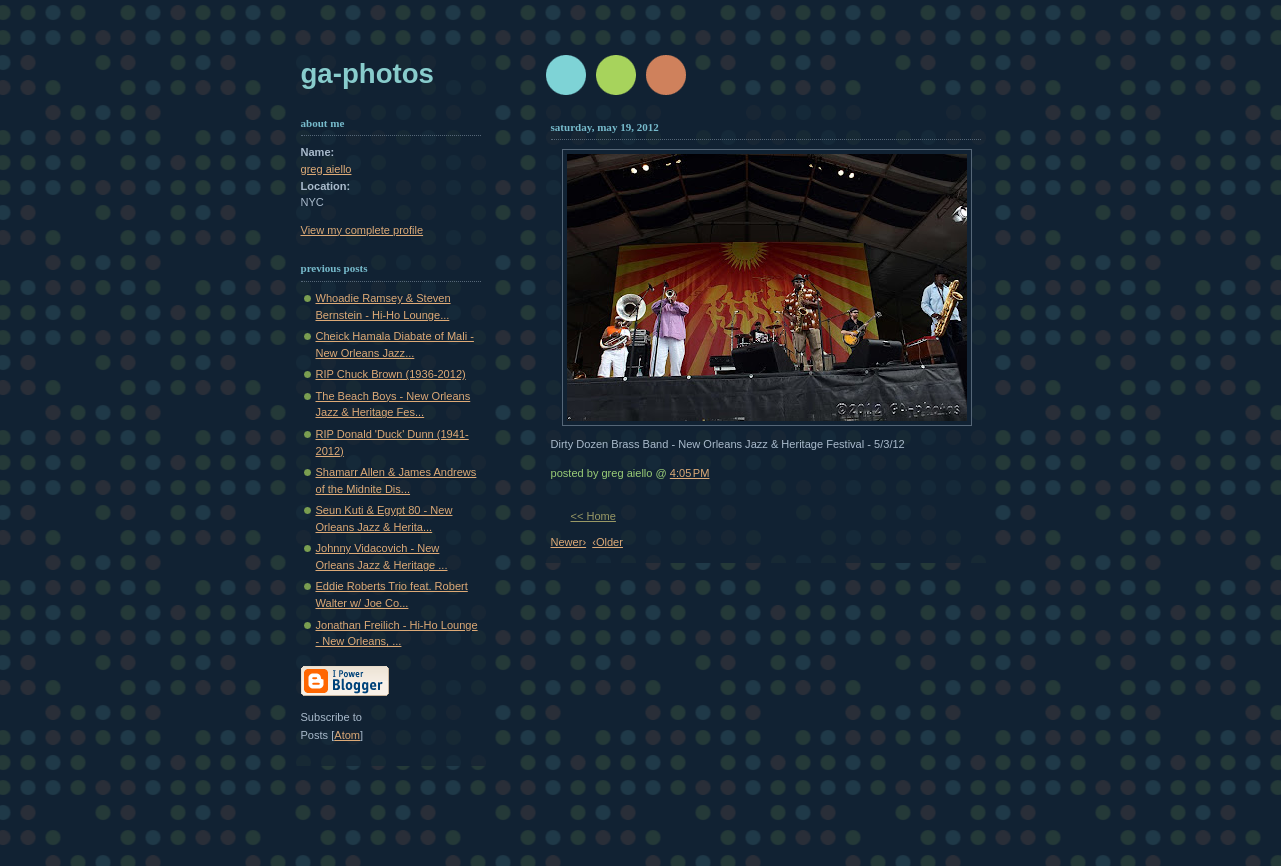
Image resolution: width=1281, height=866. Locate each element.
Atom (347, 735)
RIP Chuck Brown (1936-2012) (391, 374)
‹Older (607, 542)
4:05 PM (690, 473)
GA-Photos (367, 73)
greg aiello (326, 169)
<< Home (593, 516)
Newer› (569, 542)
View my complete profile (362, 230)
